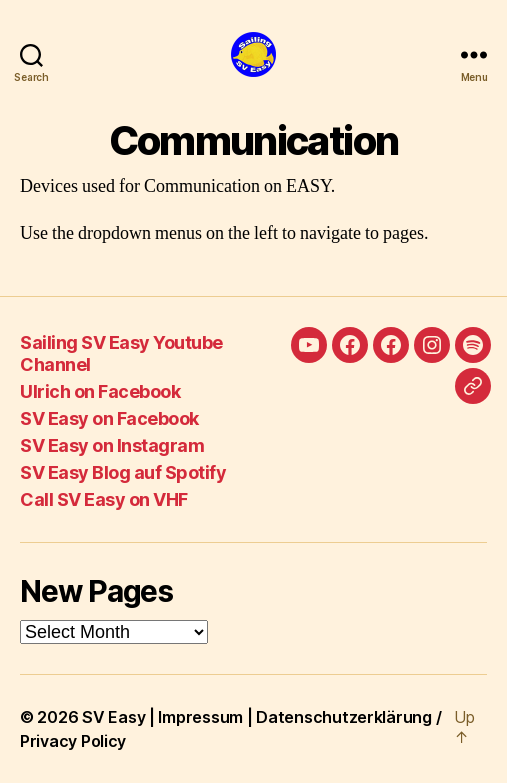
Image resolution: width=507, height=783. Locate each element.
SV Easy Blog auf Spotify (123, 472)
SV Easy (113, 717)
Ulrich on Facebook (100, 391)
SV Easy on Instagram (112, 445)
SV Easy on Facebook (109, 418)
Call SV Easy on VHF (104, 499)
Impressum (200, 717)
